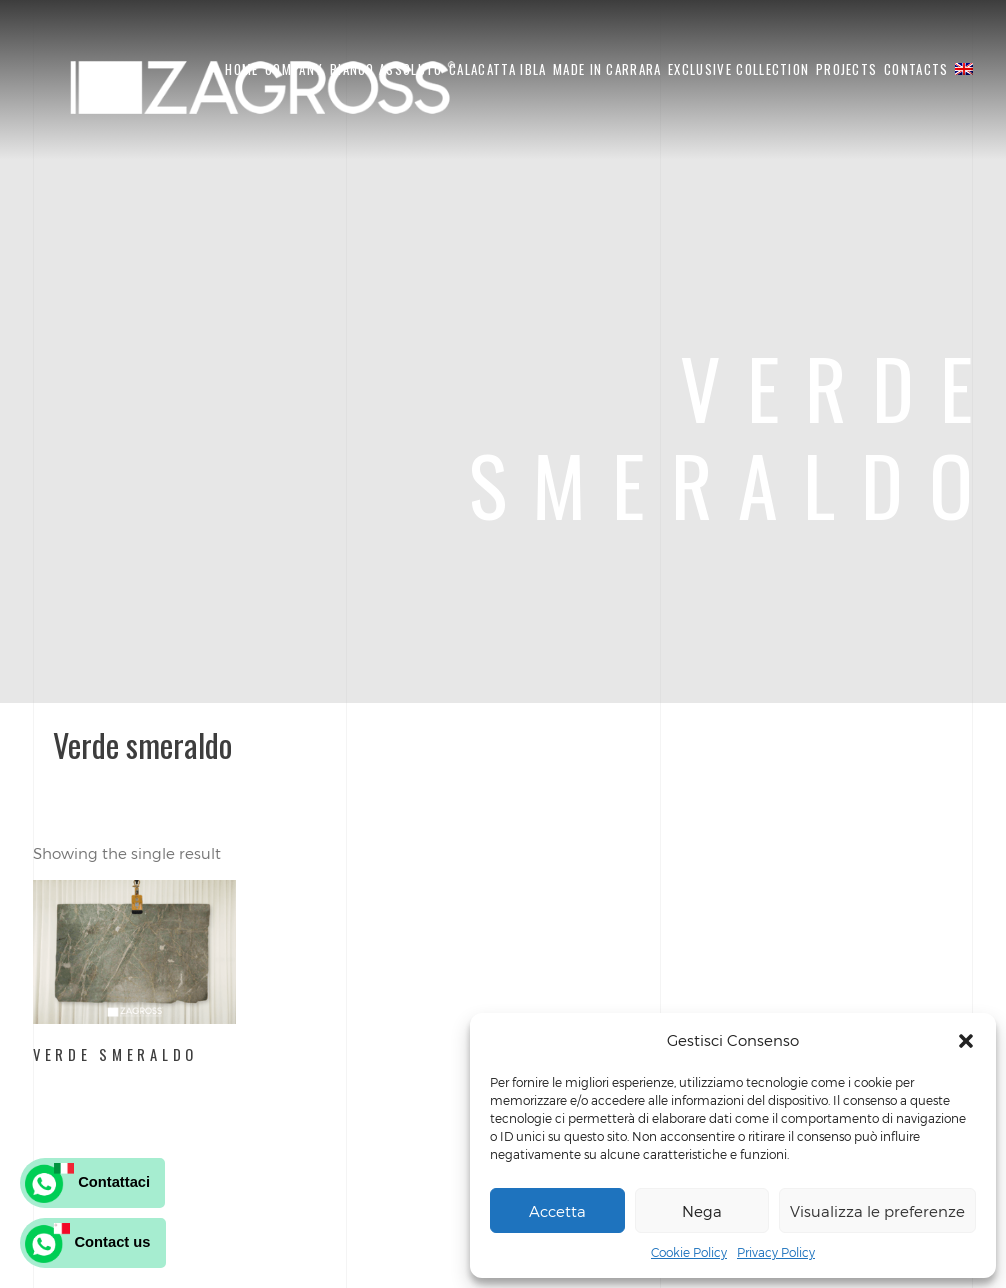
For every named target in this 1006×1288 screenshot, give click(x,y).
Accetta (557, 1211)
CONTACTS (916, 69)
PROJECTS (846, 69)
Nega (702, 1211)
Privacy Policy (776, 1252)
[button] (966, 1041)
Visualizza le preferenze (877, 1211)
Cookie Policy (689, 1252)
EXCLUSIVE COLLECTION (738, 69)
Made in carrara (607, 69)
